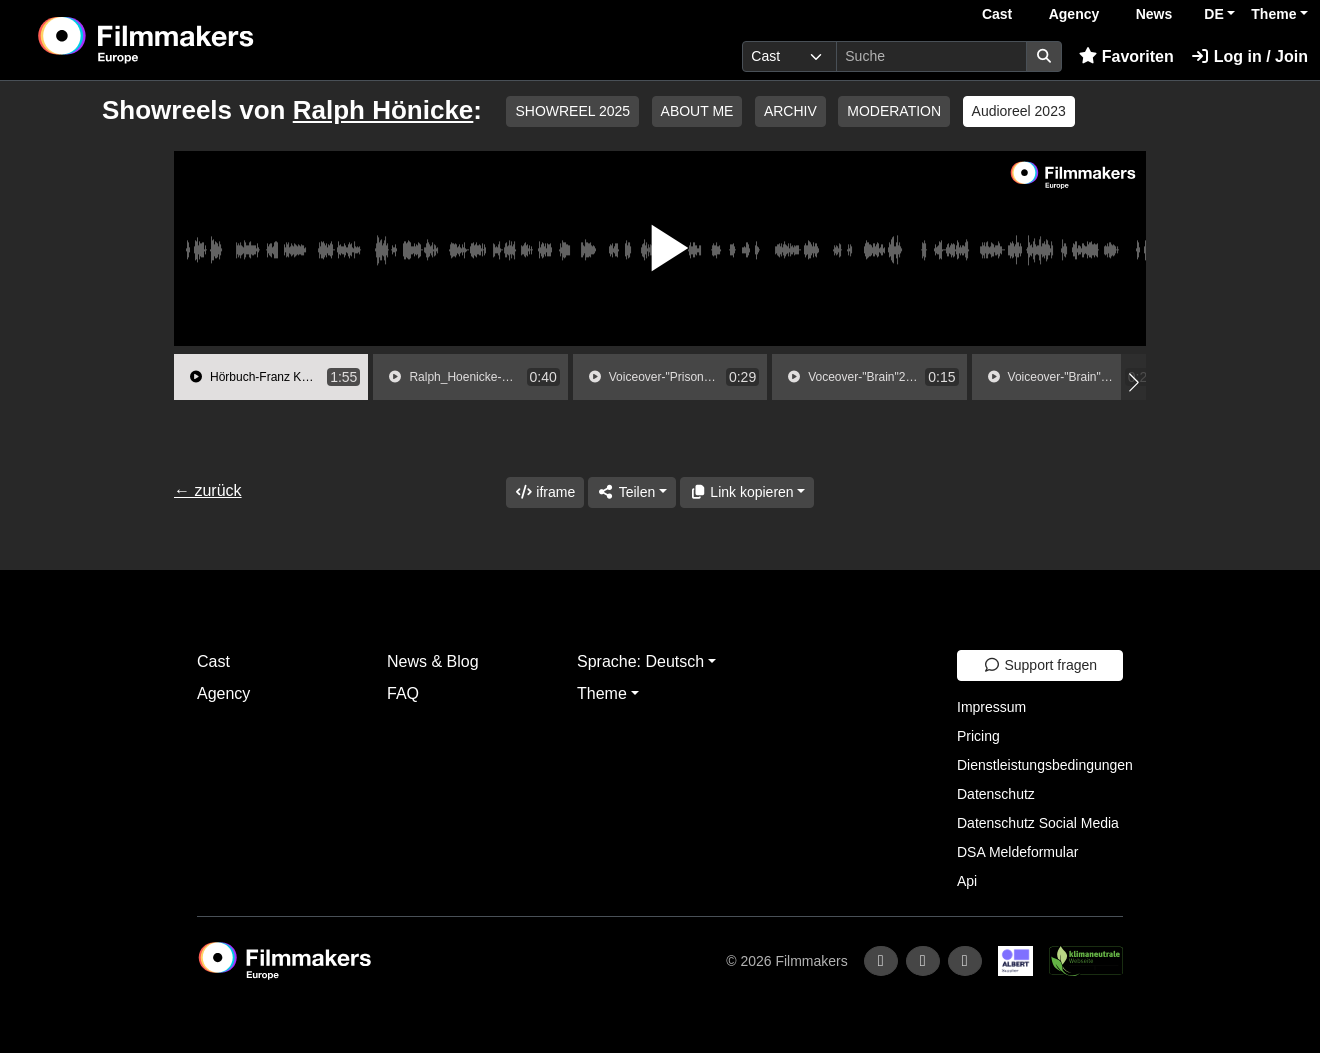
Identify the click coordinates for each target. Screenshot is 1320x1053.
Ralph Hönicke (383, 110)
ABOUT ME (697, 111)
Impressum (991, 707)
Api (967, 881)
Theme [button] (1273, 14)
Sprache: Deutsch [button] (640, 661)
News (1154, 14)
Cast (997, 14)
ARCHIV (790, 111)
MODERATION (894, 111)
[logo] (195, 40)
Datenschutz (996, 794)
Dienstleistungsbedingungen (1045, 765)
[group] (271, 377)
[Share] (632, 492)
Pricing (978, 736)
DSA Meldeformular (1017, 852)
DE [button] (1213, 14)
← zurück (208, 490)
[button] (1133, 382)
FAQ (403, 693)
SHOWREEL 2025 (572, 111)
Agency (1074, 14)
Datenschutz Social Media (1038, 823)
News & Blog (433, 661)
